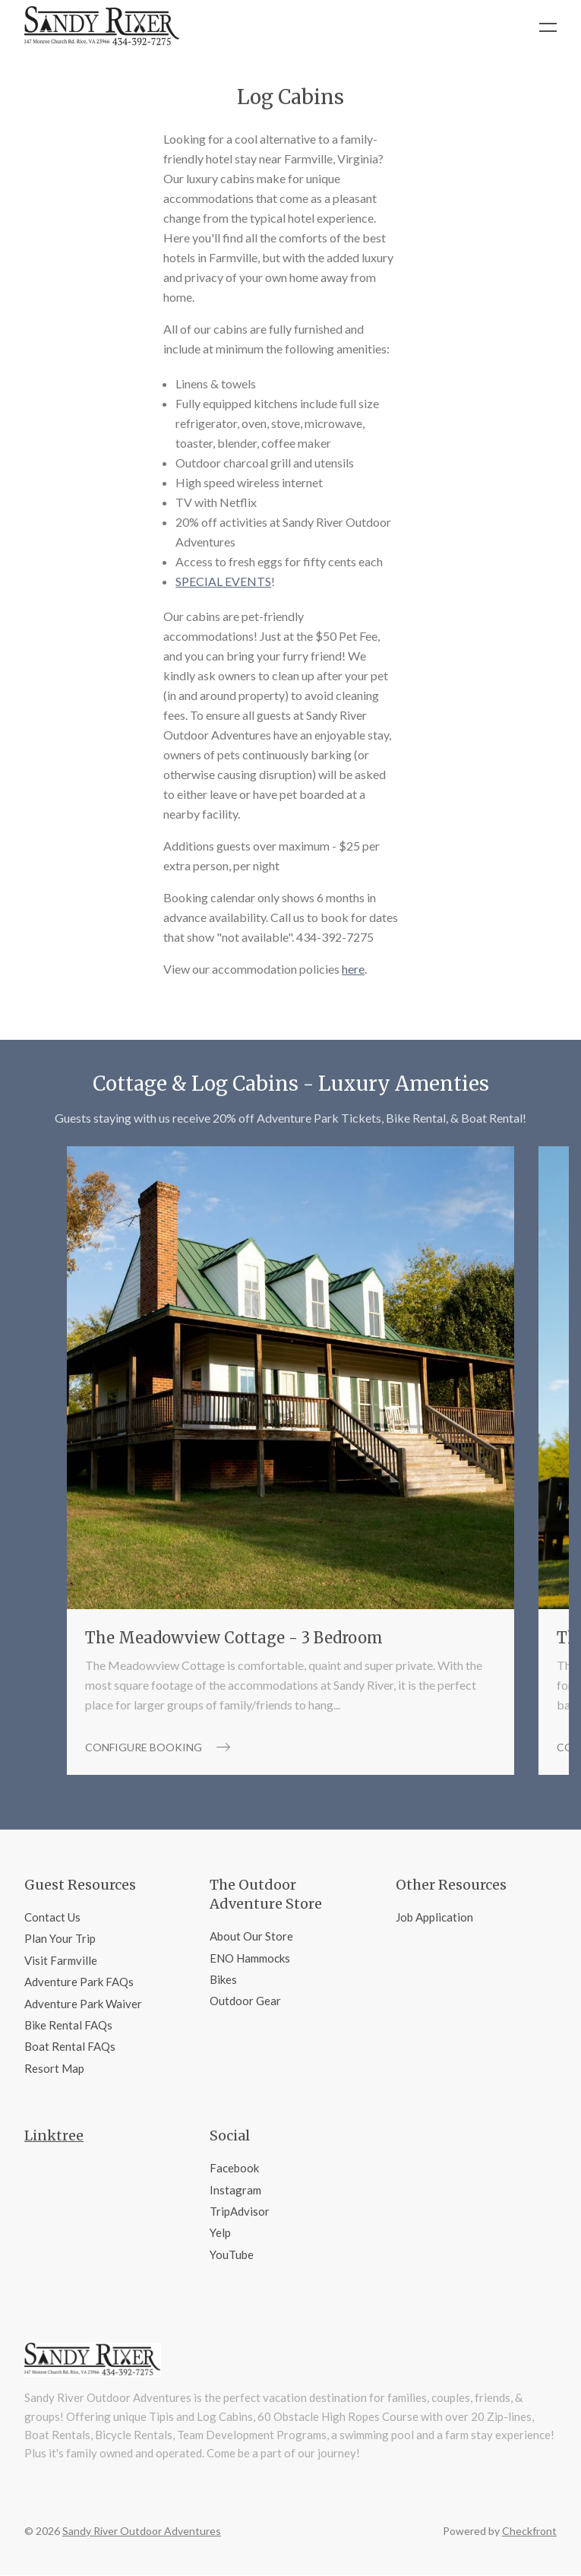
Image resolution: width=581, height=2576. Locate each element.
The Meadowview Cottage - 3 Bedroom (234, 1637)
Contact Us (52, 1917)
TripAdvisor (240, 2211)
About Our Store (251, 1936)
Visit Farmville (60, 1960)
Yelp (220, 2232)
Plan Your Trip (60, 1938)
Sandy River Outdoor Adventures (141, 2530)
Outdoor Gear (245, 2000)
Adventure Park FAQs (79, 1981)
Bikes (223, 1979)
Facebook (234, 2168)
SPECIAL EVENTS (223, 581)
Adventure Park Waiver (83, 2003)
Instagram (235, 2190)
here (353, 969)
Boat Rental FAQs (69, 2046)
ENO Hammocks (250, 1958)
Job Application (434, 1917)
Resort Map (54, 2068)
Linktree (54, 2135)
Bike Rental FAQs (68, 2025)
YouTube (232, 2254)
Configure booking (158, 1747)
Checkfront (529, 2530)
